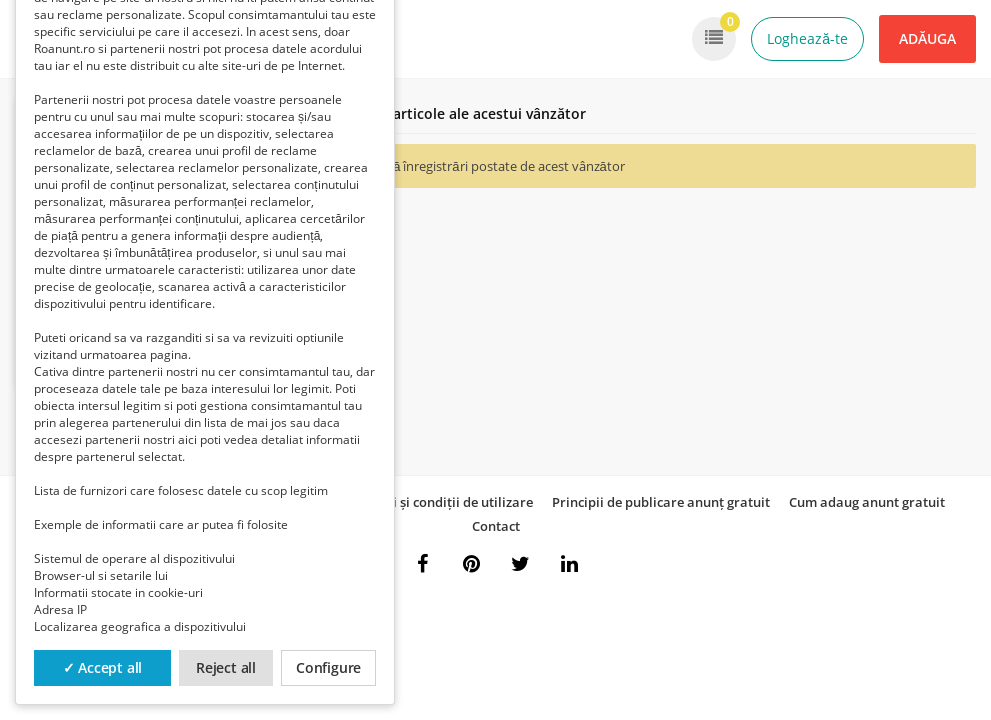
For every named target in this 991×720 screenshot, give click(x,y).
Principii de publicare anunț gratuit (661, 502)
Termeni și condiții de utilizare (439, 502)
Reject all (226, 667)
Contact (496, 526)
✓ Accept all (103, 667)
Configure (328, 667)
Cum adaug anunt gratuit (867, 502)
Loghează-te (807, 38)
